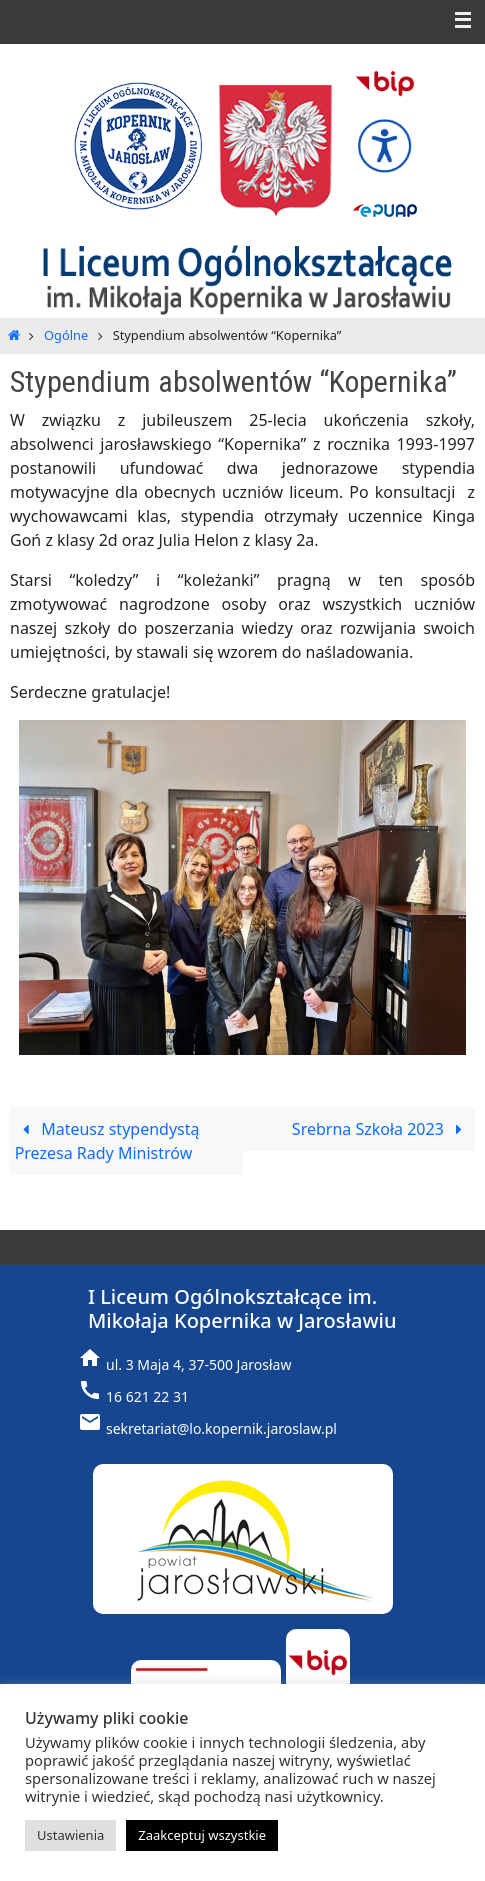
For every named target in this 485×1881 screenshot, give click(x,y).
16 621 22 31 (147, 1396)
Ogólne (66, 335)
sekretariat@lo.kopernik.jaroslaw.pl (221, 1428)
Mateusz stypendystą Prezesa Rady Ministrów (107, 1141)
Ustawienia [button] (70, 1835)
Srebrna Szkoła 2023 (381, 1129)
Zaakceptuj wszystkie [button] (202, 1835)
